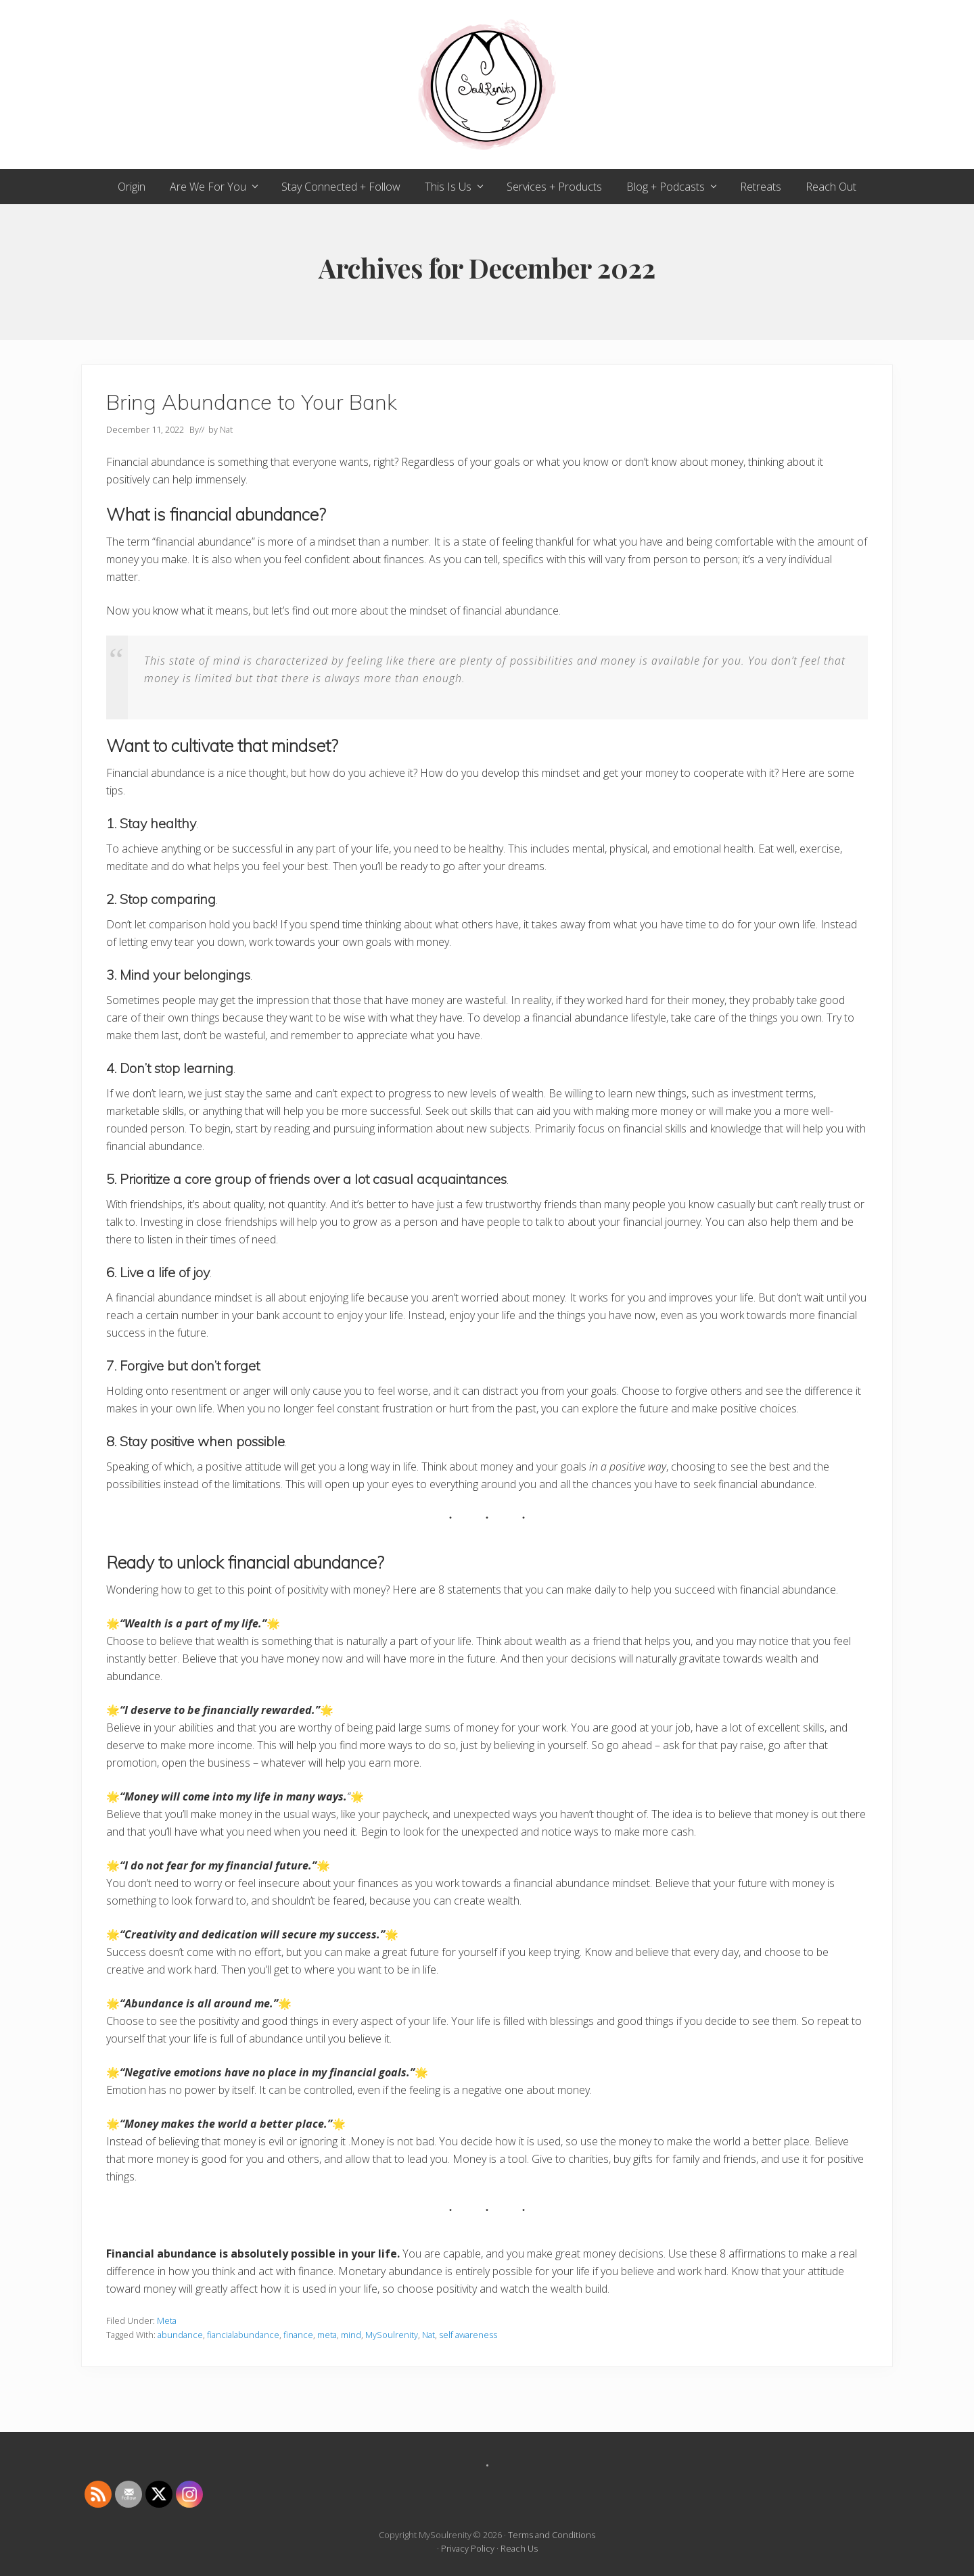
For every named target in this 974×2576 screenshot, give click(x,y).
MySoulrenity (391, 2335)
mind (351, 2335)
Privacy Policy (467, 2548)
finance (298, 2335)
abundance (180, 2335)
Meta (167, 2320)
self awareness (468, 2335)
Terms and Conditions (551, 2535)
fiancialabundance (243, 2335)
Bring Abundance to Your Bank (251, 402)
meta (327, 2335)
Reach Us (519, 2548)
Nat (428, 2335)
